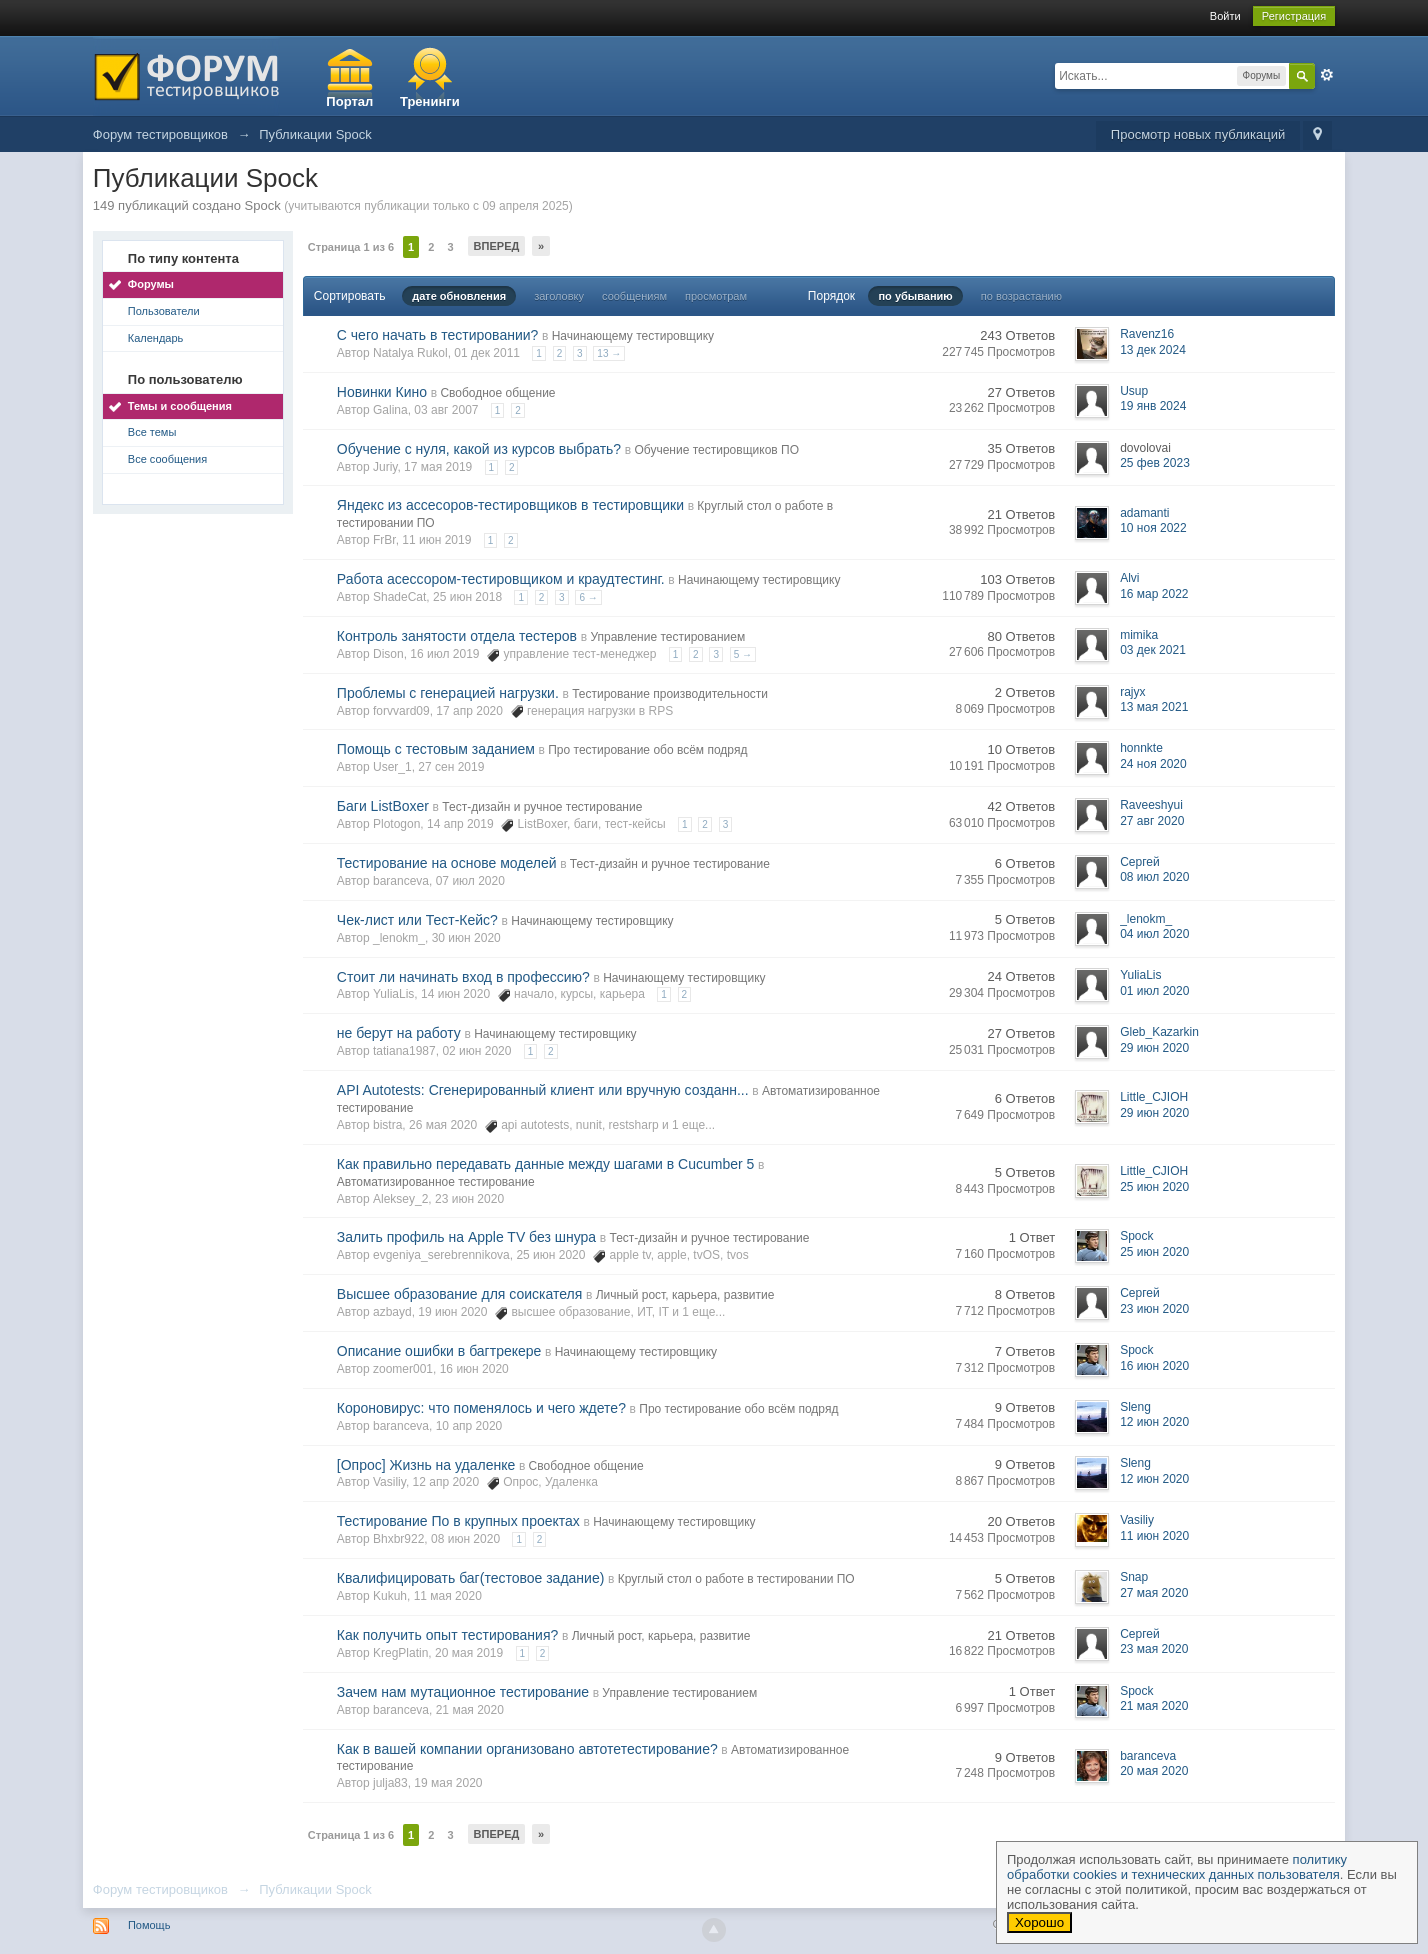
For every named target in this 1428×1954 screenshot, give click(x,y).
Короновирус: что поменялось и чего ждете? (481, 1408)
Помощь (149, 1925)
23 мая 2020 (1154, 1649)
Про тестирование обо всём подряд (647, 750)
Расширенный (1327, 75)
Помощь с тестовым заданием (436, 749)
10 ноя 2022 (1153, 528)
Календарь (156, 338)
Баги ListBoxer (383, 806)
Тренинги (430, 101)
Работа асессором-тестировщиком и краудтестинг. (501, 579)
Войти (1225, 16)
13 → (609, 353)
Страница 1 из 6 (351, 247)
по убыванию (915, 296)
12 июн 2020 (1154, 1422)
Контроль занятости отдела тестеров (457, 636)
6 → (588, 597)
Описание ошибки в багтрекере (439, 1351)
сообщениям (634, 296)
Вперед (497, 246)
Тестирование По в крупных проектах (458, 1521)
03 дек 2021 (1153, 650)
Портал (349, 101)
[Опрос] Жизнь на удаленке (426, 1465)
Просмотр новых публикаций (1198, 134)
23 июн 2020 (1154, 1309)
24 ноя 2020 (1153, 764)
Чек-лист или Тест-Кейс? (417, 920)
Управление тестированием (667, 637)
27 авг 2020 (1152, 821)
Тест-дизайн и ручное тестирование (542, 807)
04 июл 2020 (1154, 934)
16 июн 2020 (1154, 1366)
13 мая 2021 (1154, 707)
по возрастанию (1021, 296)
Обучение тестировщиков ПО (717, 450)
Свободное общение (497, 393)
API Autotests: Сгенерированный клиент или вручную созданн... (543, 1090)
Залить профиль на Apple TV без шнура (466, 1237)
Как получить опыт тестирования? (447, 1635)
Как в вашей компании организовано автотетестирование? (527, 1749)
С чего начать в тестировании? (438, 335)
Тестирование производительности (670, 694)
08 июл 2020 (1154, 877)
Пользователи (164, 311)
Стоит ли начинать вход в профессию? (463, 977)
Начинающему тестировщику (633, 336)
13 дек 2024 (1153, 350)
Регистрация (1294, 16)
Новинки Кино (382, 392)
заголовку (559, 296)
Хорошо (1039, 1922)
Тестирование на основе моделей (447, 863)
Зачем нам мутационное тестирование (463, 1692)
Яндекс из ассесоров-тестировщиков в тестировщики (510, 505)
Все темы (152, 432)
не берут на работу (399, 1033)
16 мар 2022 (1154, 594)
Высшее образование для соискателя (459, 1294)
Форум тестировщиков (160, 1889)
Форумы (151, 284)
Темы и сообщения (180, 406)
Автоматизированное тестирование (436, 1182)
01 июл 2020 (1154, 991)
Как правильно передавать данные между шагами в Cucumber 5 (546, 1164)
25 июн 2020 (1154, 1187)
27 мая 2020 (1154, 1593)
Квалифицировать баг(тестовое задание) (471, 1578)
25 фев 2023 (1155, 463)
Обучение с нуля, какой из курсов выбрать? (479, 449)
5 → (743, 654)
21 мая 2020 (1154, 1706)
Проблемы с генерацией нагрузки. (448, 693)
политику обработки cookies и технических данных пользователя (1177, 1867)
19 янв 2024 (1153, 406)
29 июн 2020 (1154, 1048)
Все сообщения (167, 459)
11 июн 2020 (1154, 1536)
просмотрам (716, 296)
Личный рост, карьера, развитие (685, 1295)
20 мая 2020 (1154, 1771)
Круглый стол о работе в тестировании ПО (736, 1579)
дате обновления (459, 296)
